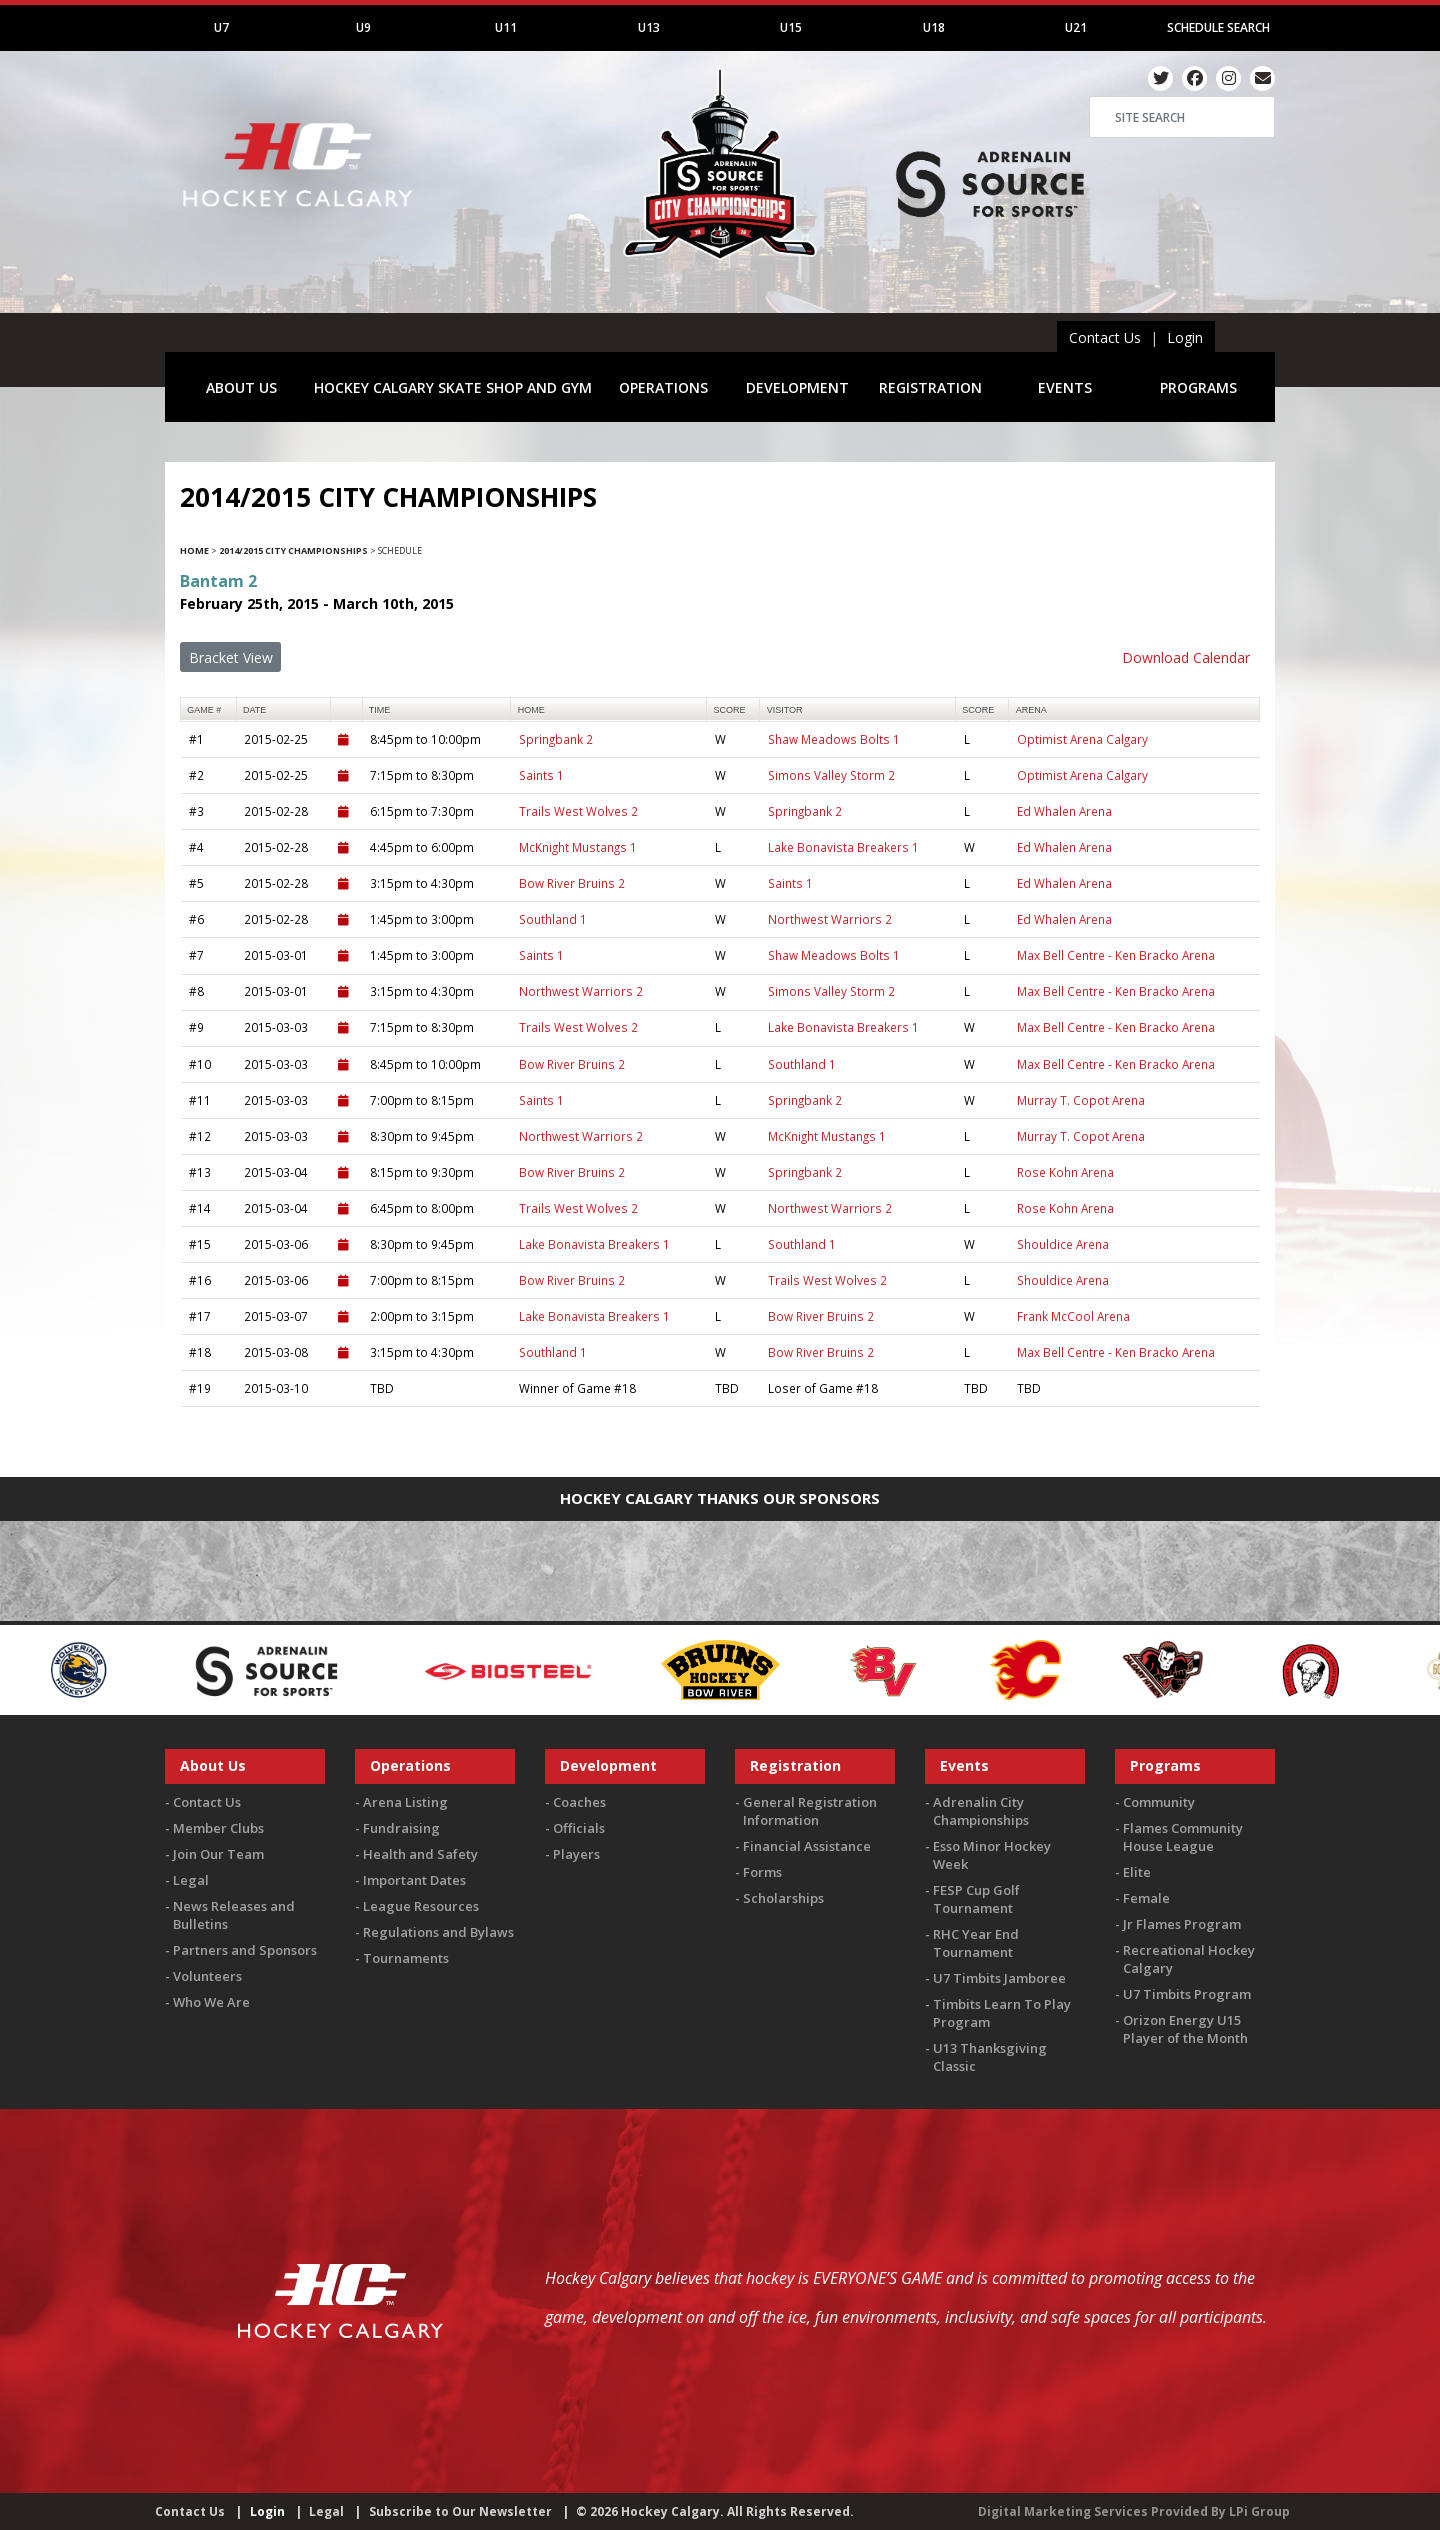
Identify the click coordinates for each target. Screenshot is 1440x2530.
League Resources (421, 1906)
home (531, 710)
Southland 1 (553, 919)
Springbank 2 (556, 739)
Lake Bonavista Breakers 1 (843, 847)
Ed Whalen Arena (1064, 811)
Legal (191, 1880)
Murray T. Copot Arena (1081, 1100)
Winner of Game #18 (577, 1388)
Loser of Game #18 (823, 1388)
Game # (204, 710)
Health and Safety (420, 1854)
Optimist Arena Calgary (1082, 739)
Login (1185, 337)
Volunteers (207, 1976)
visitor (785, 710)
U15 (791, 27)
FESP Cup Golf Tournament (976, 1899)
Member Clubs (218, 1828)
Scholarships (783, 1898)
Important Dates (414, 1880)
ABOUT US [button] (241, 387)
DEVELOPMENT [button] (797, 387)
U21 (1076, 27)
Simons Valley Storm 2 (831, 775)
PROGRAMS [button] (1198, 387)
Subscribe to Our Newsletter (460, 2511)
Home (194, 550)
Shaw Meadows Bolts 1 (834, 739)
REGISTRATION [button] (930, 387)
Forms (762, 1872)
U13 (649, 27)
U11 (506, 27)
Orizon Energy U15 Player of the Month (1185, 2029)
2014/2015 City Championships (293, 550)
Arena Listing (405, 1802)
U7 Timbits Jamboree (999, 1978)
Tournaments (406, 1958)
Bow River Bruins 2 (572, 883)
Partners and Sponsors (245, 1950)
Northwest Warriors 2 (830, 919)
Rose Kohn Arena (1065, 1172)
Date (254, 710)
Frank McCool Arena (1073, 1316)
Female (1146, 1898)
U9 (363, 27)
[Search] (1182, 117)
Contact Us (1105, 337)
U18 (934, 27)
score (729, 710)
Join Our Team (218, 1854)
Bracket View (231, 657)
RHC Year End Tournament (976, 1943)
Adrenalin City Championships (981, 1811)
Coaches (579, 1802)
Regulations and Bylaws (438, 1932)
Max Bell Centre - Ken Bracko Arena (1116, 955)
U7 (221, 27)
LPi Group (1259, 2511)
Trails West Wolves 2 (578, 811)
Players (576, 1854)
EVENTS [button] (1065, 387)
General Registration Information (810, 1811)
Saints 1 (541, 775)
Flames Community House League (1183, 1837)
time (380, 710)
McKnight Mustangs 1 (578, 847)
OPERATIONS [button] (663, 387)
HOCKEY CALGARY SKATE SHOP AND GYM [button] (453, 387)
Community (1159, 1802)
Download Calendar (1186, 657)
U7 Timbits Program (1187, 1994)
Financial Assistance (807, 1846)
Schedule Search (1218, 27)
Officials (579, 1828)
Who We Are (211, 2002)
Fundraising (401, 1828)
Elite (1137, 1872)
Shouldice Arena (1063, 1244)
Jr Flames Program (1182, 1924)
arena (1031, 710)
